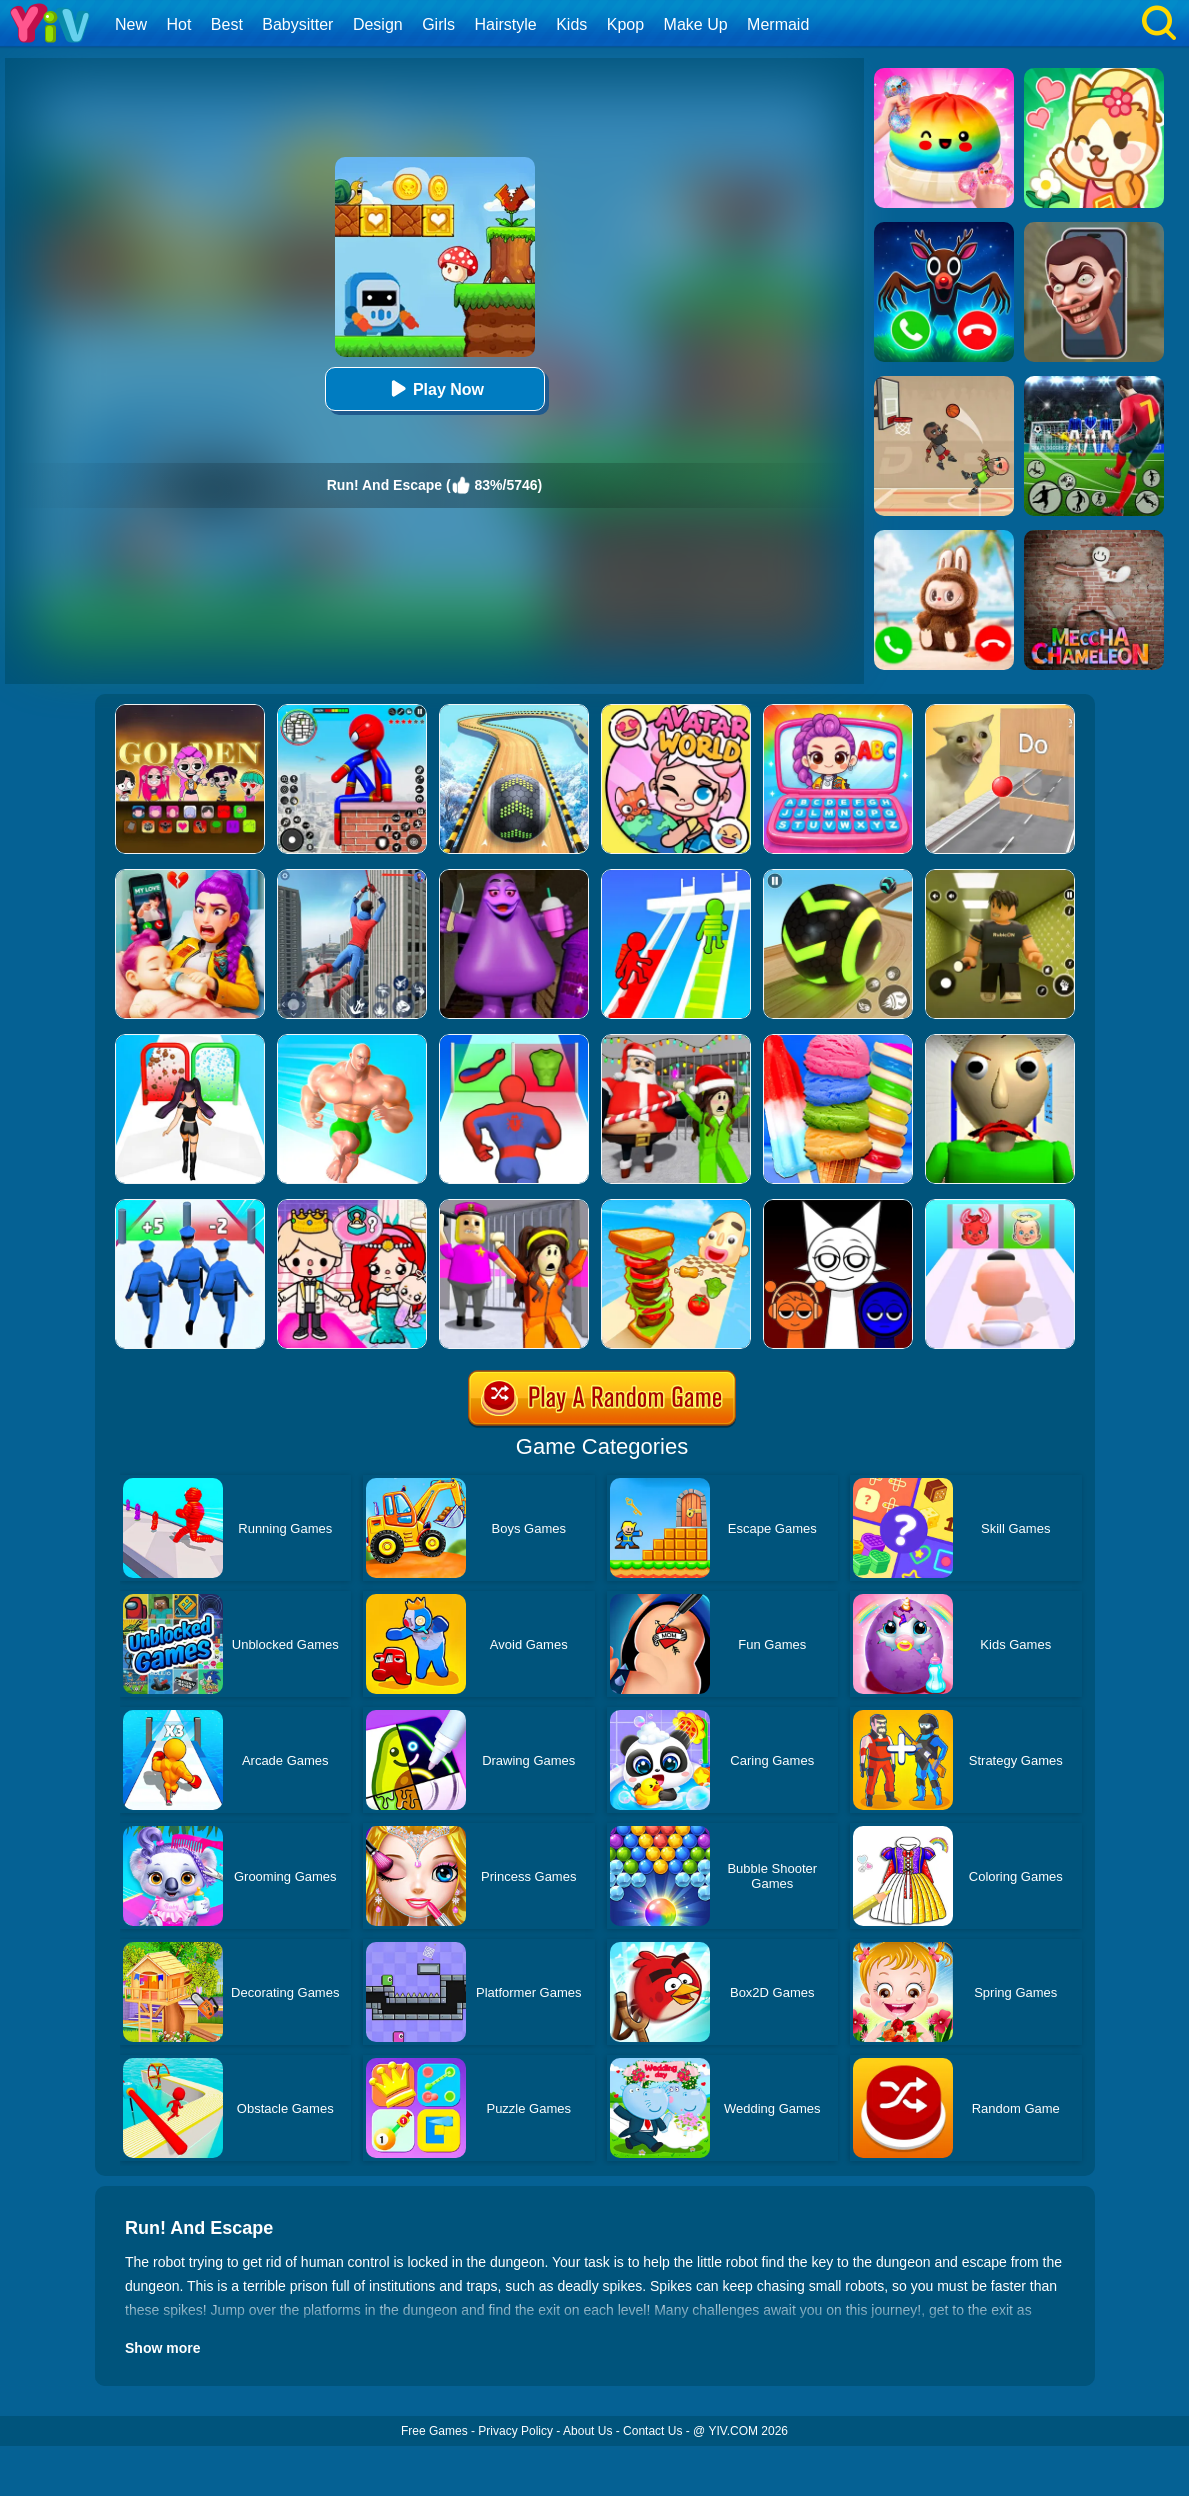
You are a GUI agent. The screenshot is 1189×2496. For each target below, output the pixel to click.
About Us (587, 2431)
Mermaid (778, 24)
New (131, 24)
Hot (178, 24)
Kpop (625, 24)
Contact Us (652, 2431)
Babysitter (297, 24)
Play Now (434, 388)
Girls (438, 24)
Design (378, 24)
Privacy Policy (515, 2431)
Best (227, 24)
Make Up (696, 24)
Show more (162, 2348)
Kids (571, 24)
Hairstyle (506, 24)
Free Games (434, 2431)
